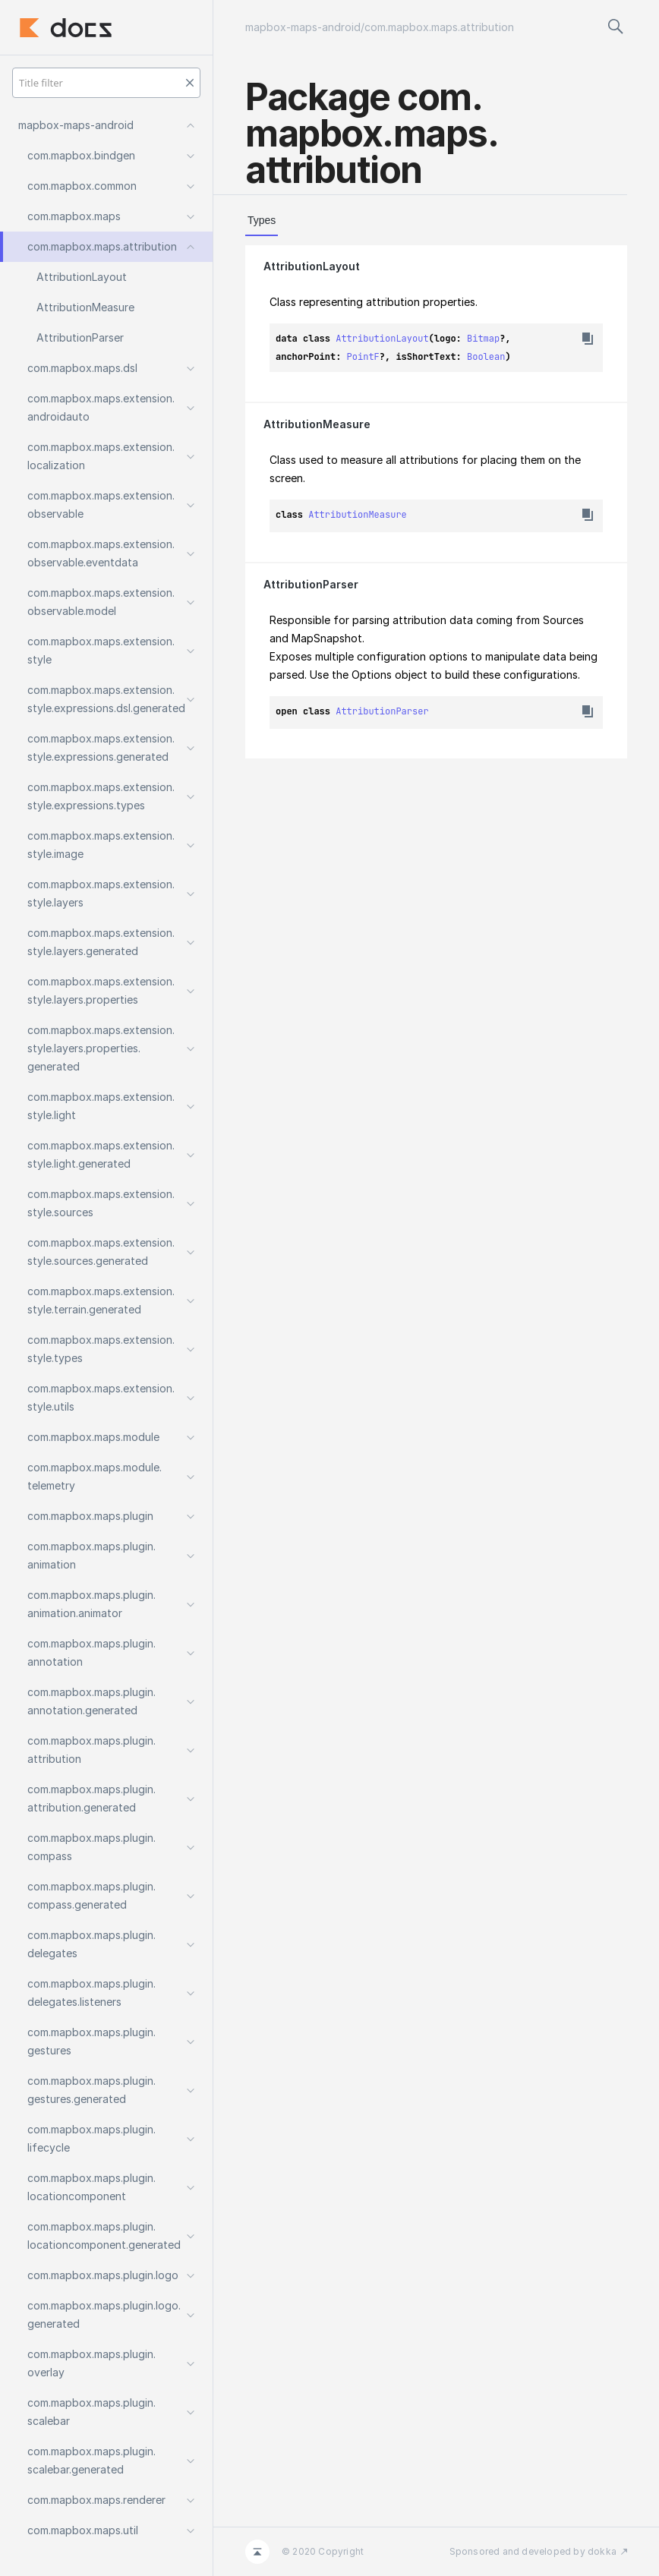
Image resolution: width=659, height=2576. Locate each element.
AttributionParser (310, 584)
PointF (363, 357)
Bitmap (483, 339)
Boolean (486, 357)
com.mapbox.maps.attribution (439, 26)
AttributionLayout (311, 266)
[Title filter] (106, 83)
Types (262, 220)
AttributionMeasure (316, 424)
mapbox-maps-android (303, 26)
